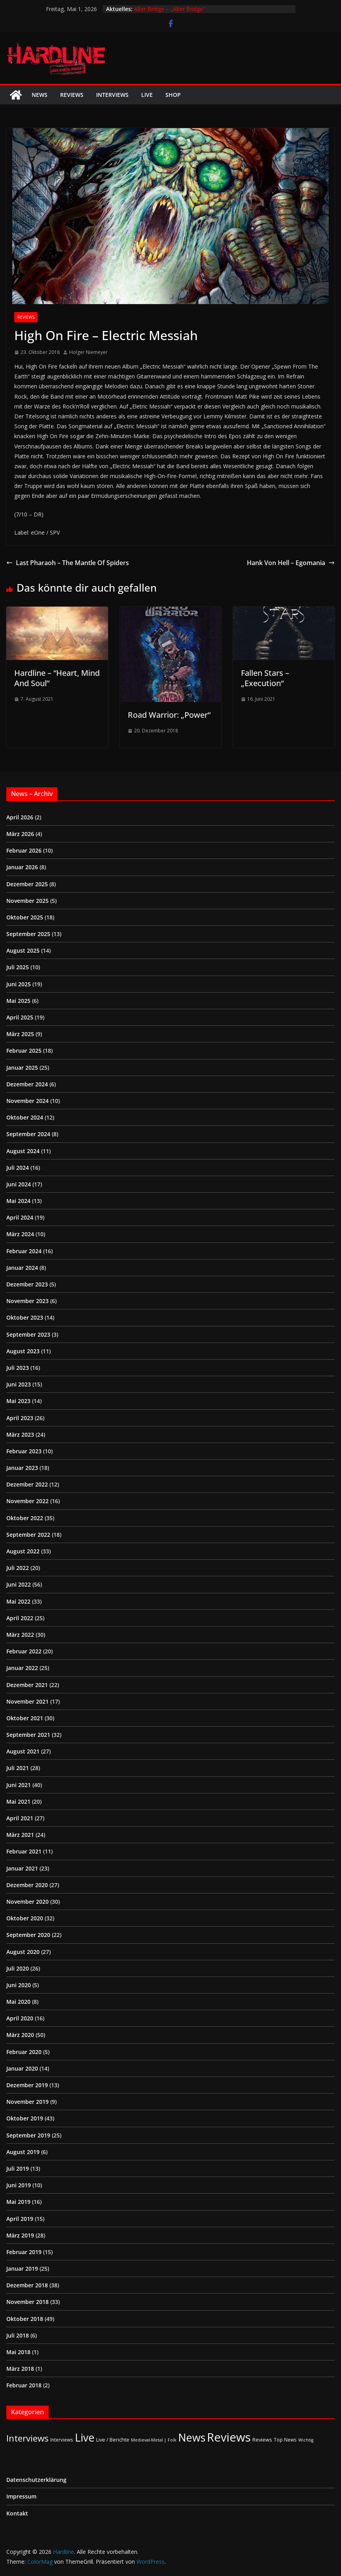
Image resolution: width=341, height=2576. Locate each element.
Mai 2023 (18, 1401)
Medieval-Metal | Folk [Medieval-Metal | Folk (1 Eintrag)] (153, 2440)
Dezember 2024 (27, 1084)
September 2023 (28, 1334)
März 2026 (20, 834)
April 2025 (19, 1017)
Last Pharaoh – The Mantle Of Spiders (67, 562)
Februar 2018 (24, 2385)
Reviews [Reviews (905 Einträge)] (229, 2437)
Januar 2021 (22, 1868)
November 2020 (27, 1901)
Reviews (71, 94)
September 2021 (28, 1734)
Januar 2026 (22, 867)
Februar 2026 (24, 850)
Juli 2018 (17, 2335)
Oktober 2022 (24, 1518)
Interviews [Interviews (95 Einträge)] (27, 2438)
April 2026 (19, 817)
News (39, 94)
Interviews (112, 94)
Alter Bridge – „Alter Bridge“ (169, 9)
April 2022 (19, 1618)
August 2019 (23, 2152)
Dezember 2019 (27, 2085)
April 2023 (19, 1418)
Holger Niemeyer (88, 352)
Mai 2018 (18, 2352)
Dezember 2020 (27, 1885)
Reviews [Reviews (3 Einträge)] (262, 2439)
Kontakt (17, 2513)
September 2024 (28, 1134)
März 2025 (20, 1034)
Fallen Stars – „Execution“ (265, 678)
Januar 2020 (22, 2068)
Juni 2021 (18, 1785)
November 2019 (27, 2101)
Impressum (21, 2496)
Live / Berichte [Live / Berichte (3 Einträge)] (112, 2439)
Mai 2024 (18, 1201)
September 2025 (28, 934)
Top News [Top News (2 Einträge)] (285, 2439)
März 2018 (20, 2368)
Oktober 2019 (24, 2118)
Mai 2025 (18, 1000)
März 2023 (20, 1434)
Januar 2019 (22, 2268)
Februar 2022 (24, 1651)
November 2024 (27, 1101)
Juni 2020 (18, 1985)
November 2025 (27, 900)
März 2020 (20, 2035)
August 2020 (23, 1952)
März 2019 (20, 2235)
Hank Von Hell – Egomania (291, 562)
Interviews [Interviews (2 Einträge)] (61, 2439)
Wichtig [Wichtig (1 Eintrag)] (305, 2440)
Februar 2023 (24, 1451)
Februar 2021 (24, 1851)
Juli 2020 (17, 1968)
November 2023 (27, 1301)
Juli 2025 (17, 967)
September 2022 (28, 1534)
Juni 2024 (18, 1184)
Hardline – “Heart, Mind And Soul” (57, 678)
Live (147, 94)
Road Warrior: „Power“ (169, 714)
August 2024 (23, 1151)
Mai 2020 (18, 2001)
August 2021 (23, 1751)
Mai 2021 (18, 1801)
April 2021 (19, 1818)
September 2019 (28, 2135)
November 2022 (27, 1501)
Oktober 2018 (24, 2319)
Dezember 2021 (27, 1685)
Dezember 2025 (27, 884)
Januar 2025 (22, 1067)
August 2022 (23, 1551)
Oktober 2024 (24, 1117)
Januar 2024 (22, 1267)
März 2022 (20, 1634)
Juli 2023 (17, 1367)
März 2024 (20, 1234)
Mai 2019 (18, 2201)
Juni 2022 (18, 1584)
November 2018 (27, 2302)
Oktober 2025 (24, 917)
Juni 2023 (18, 1384)
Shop (173, 94)
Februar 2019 (24, 2252)
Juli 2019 (17, 2168)
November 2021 (27, 1701)
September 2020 (28, 1935)
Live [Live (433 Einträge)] (85, 2437)
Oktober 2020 (24, 1918)
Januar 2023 (22, 1467)
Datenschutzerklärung (36, 2479)
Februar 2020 (24, 2052)
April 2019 (19, 2218)
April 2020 (19, 2018)
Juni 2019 (18, 2185)
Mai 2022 (18, 1601)
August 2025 (23, 950)
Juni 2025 (18, 984)
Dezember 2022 (27, 1484)
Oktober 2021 (24, 1718)
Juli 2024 (17, 1167)
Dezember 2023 (27, 1284)
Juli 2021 (17, 1768)
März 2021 (20, 1834)
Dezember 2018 (27, 2285)
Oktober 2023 (24, 1317)
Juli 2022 (17, 1568)
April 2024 (19, 1217)
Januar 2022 (22, 1668)
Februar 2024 (24, 1251)
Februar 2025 (24, 1050)
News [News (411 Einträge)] (191, 2437)
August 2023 (23, 1351)
